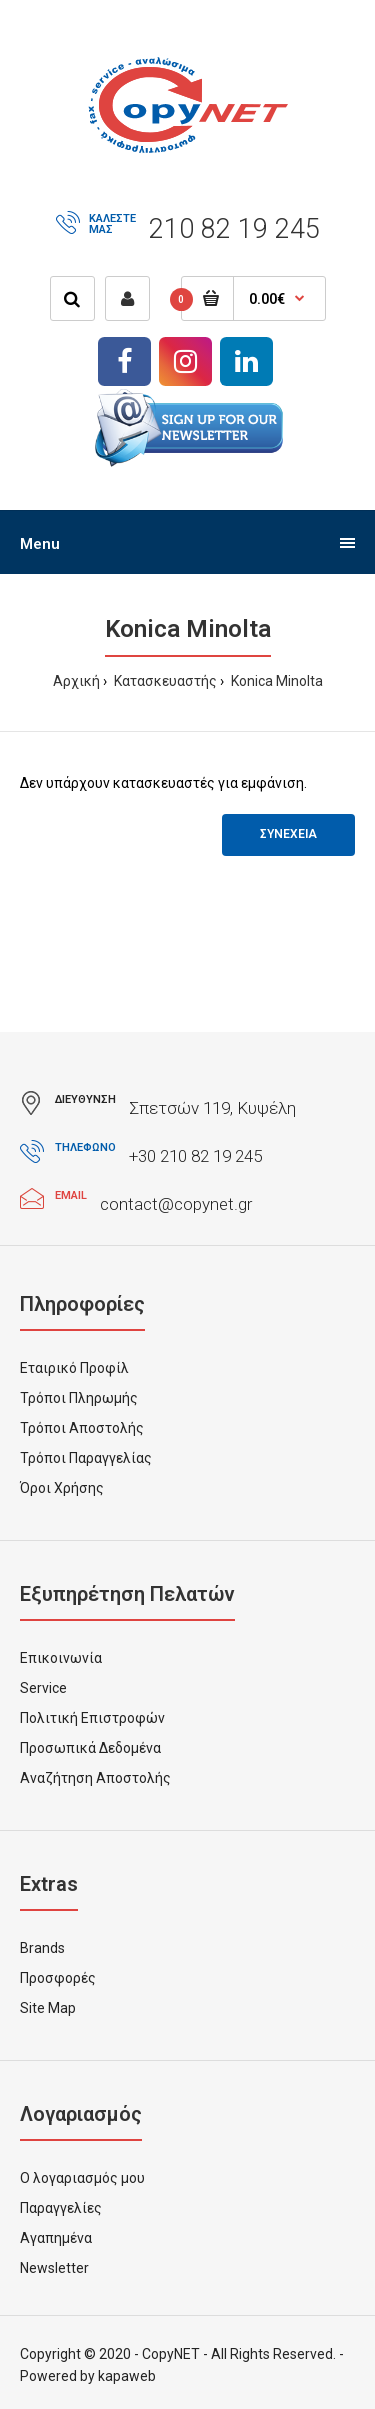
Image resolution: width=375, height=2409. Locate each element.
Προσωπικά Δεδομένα (90, 1748)
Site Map (48, 2008)
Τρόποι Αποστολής (82, 1428)
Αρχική (76, 681)
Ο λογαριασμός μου (82, 2178)
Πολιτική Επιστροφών (92, 1718)
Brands (42, 1948)
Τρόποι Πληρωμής (79, 1398)
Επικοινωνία (61, 1658)
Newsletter (54, 2268)
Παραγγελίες (61, 2208)
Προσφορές (58, 1978)
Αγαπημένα (56, 2238)
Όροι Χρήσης (62, 1488)
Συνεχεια (288, 834)
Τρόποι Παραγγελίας (86, 1458)
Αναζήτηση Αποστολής (95, 1778)
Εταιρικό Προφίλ (74, 1368)
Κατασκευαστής (164, 681)
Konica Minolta (275, 681)
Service (43, 1688)
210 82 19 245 (234, 229)
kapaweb (127, 2376)
